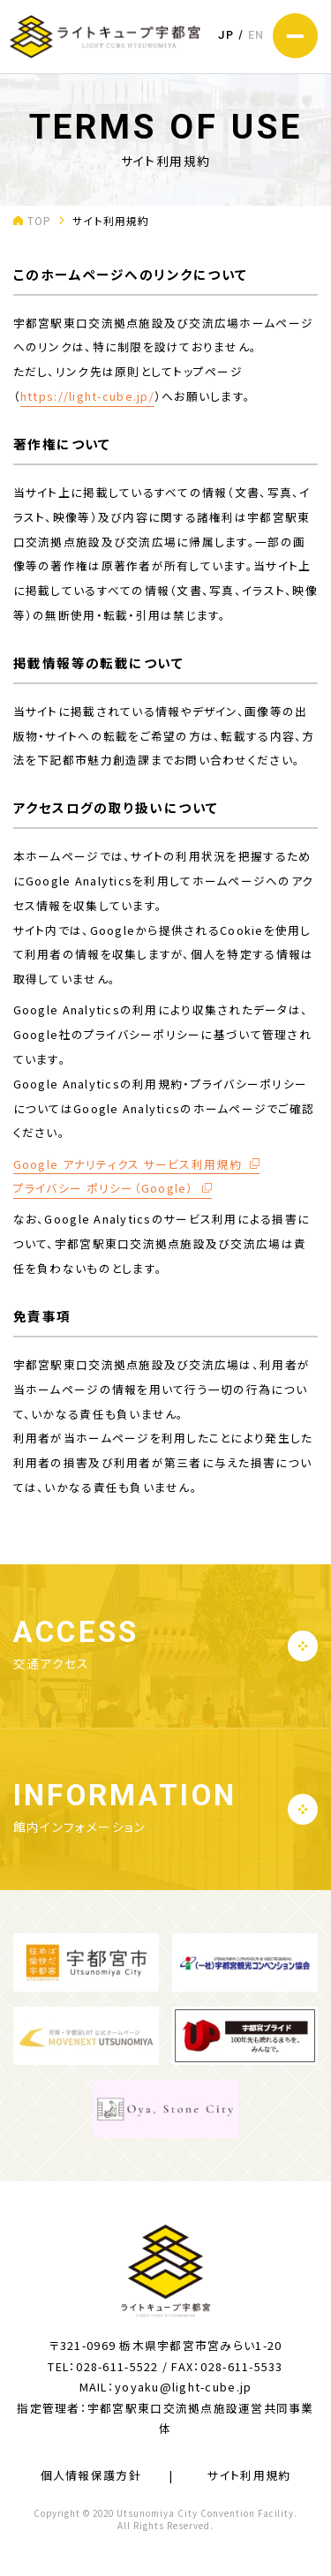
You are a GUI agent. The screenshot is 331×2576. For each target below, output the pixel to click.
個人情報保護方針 (91, 2475)
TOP (39, 220)
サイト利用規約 (248, 2475)
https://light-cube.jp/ (87, 396)
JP (226, 34)
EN (256, 34)
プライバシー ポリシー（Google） (103, 1187)
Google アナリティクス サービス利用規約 (127, 1164)
